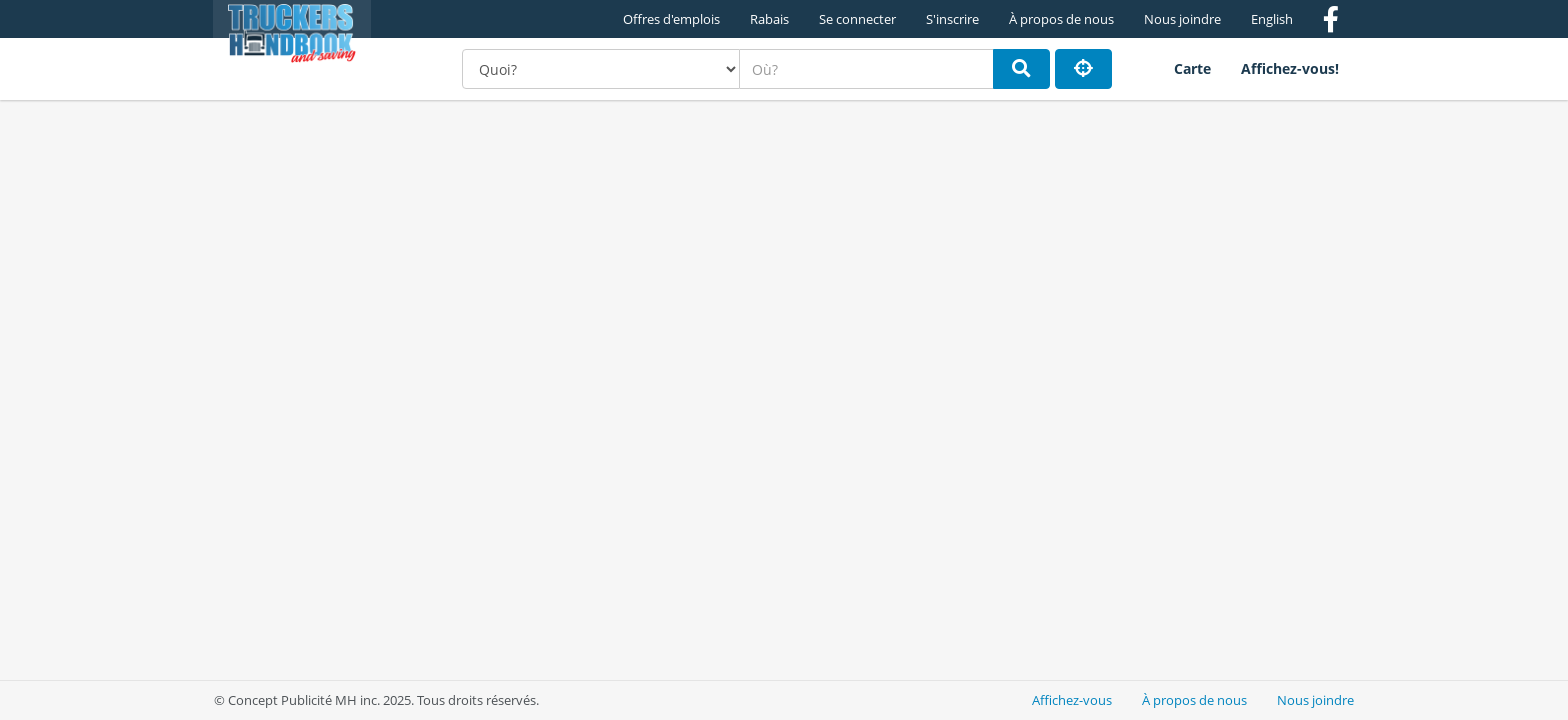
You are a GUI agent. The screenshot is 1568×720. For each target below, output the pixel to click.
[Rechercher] (1021, 69)
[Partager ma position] (1083, 69)
